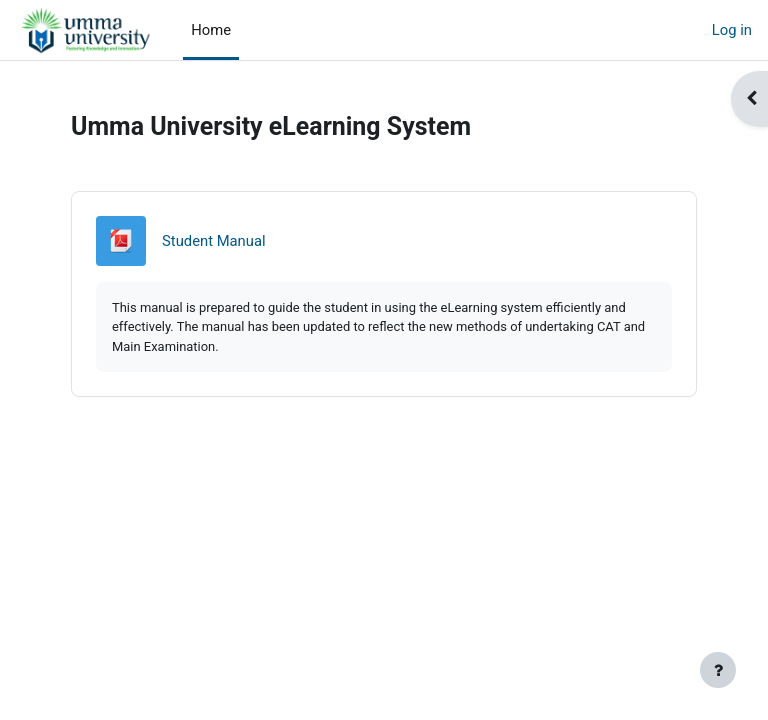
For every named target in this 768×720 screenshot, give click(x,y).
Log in (732, 30)
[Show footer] (718, 670)
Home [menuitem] (211, 30)
